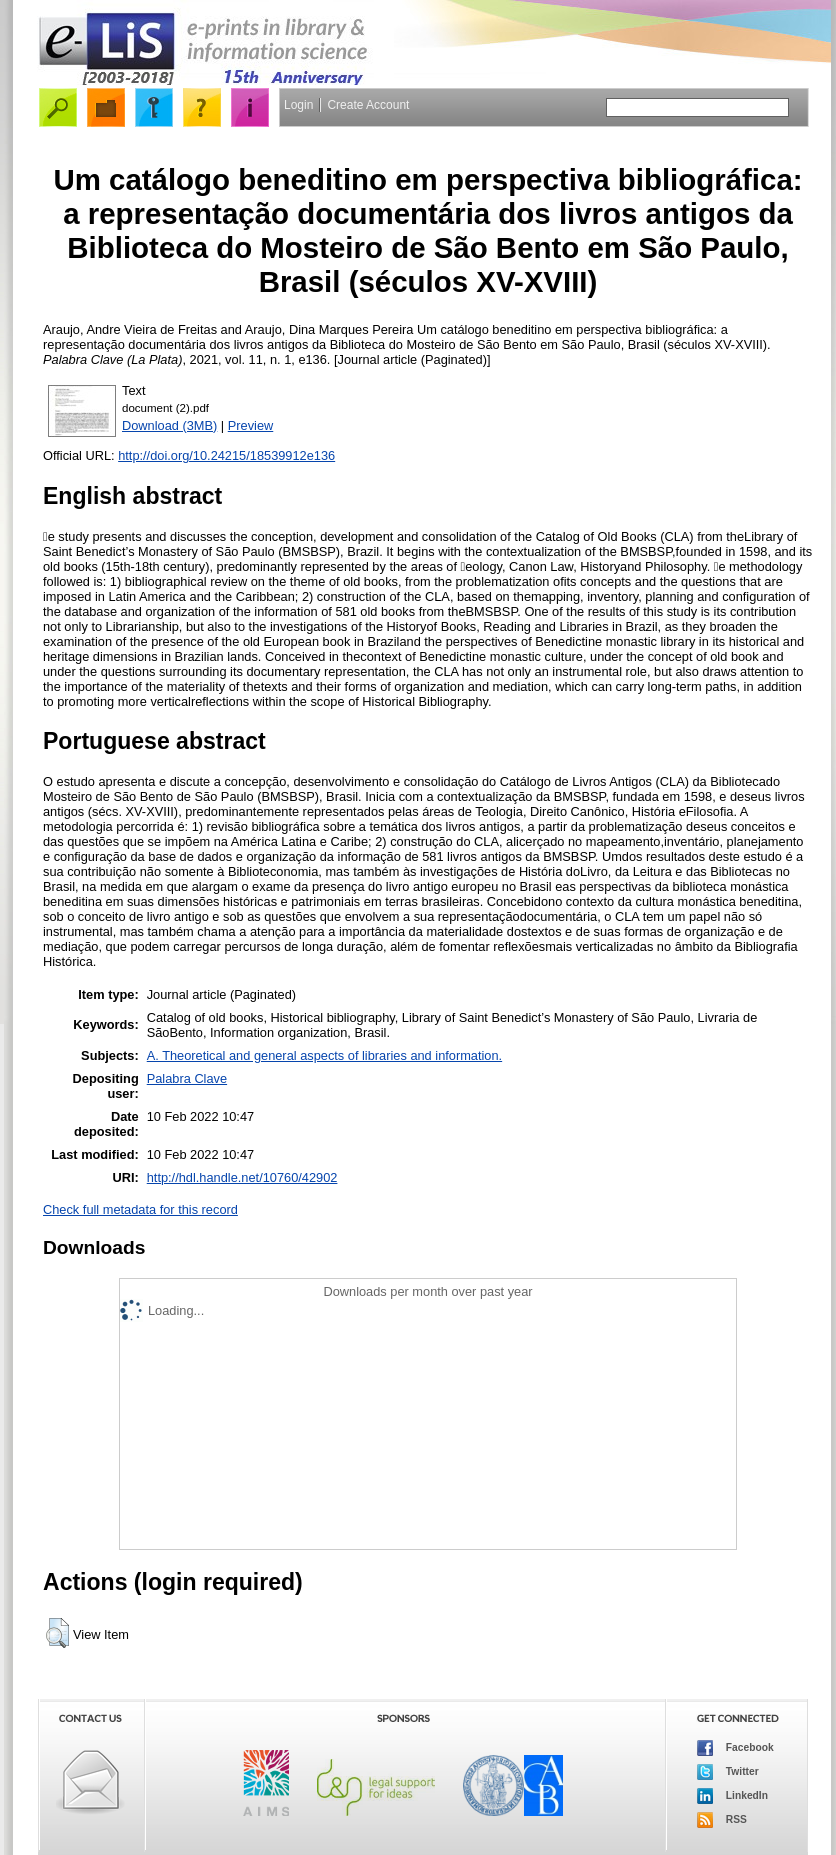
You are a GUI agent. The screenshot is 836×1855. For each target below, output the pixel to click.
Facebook (735, 1748)
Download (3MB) (169, 425)
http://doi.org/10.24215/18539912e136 (226, 455)
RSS (722, 1820)
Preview (251, 425)
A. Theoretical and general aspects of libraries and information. (324, 1055)
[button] (57, 1633)
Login (298, 105)
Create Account (368, 105)
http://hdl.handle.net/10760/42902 (242, 1177)
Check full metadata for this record (140, 1209)
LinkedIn (732, 1796)
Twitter (728, 1772)
